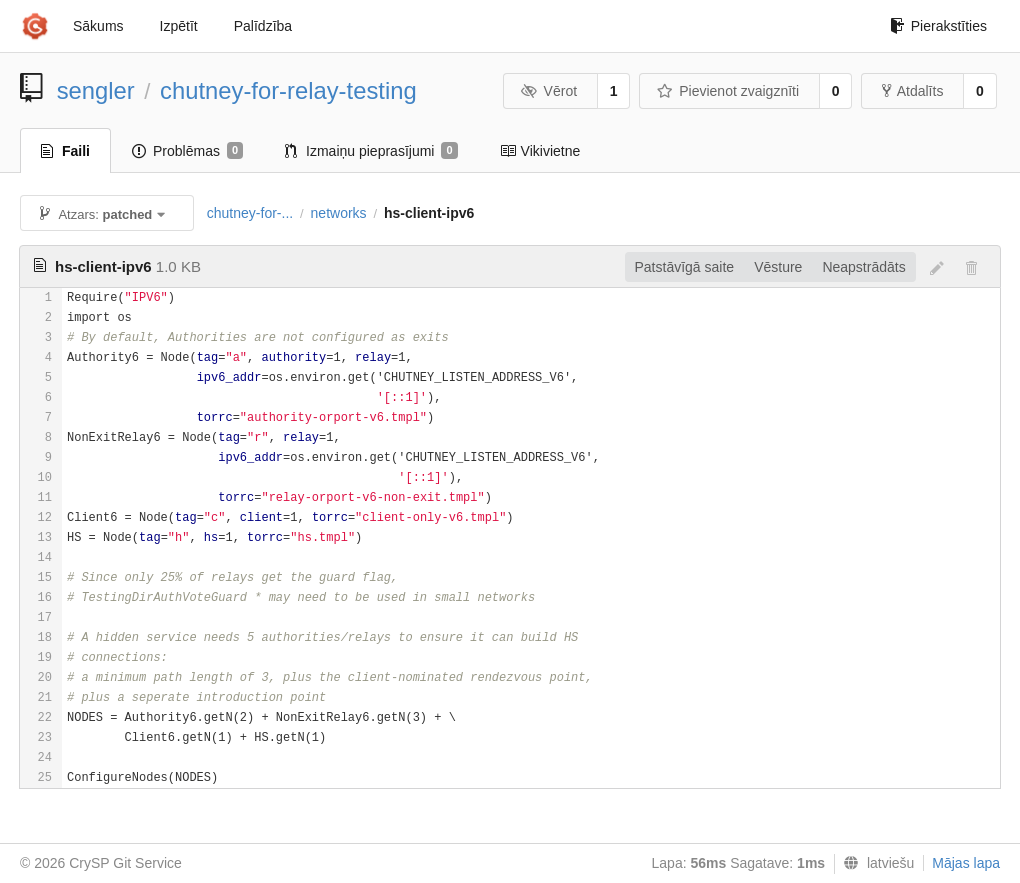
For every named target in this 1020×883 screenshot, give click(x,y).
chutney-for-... (250, 213)
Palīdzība (263, 26)
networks (339, 213)
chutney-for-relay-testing (288, 90)
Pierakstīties (938, 26)
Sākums (98, 26)
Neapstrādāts (863, 267)
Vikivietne (540, 151)
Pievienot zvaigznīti (728, 91)
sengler (96, 90)
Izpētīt (179, 26)
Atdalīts (913, 91)
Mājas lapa (966, 863)
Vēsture (778, 267)
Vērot (549, 91)
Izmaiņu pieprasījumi (371, 151)
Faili (65, 151)
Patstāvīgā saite (685, 267)
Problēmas (187, 151)
